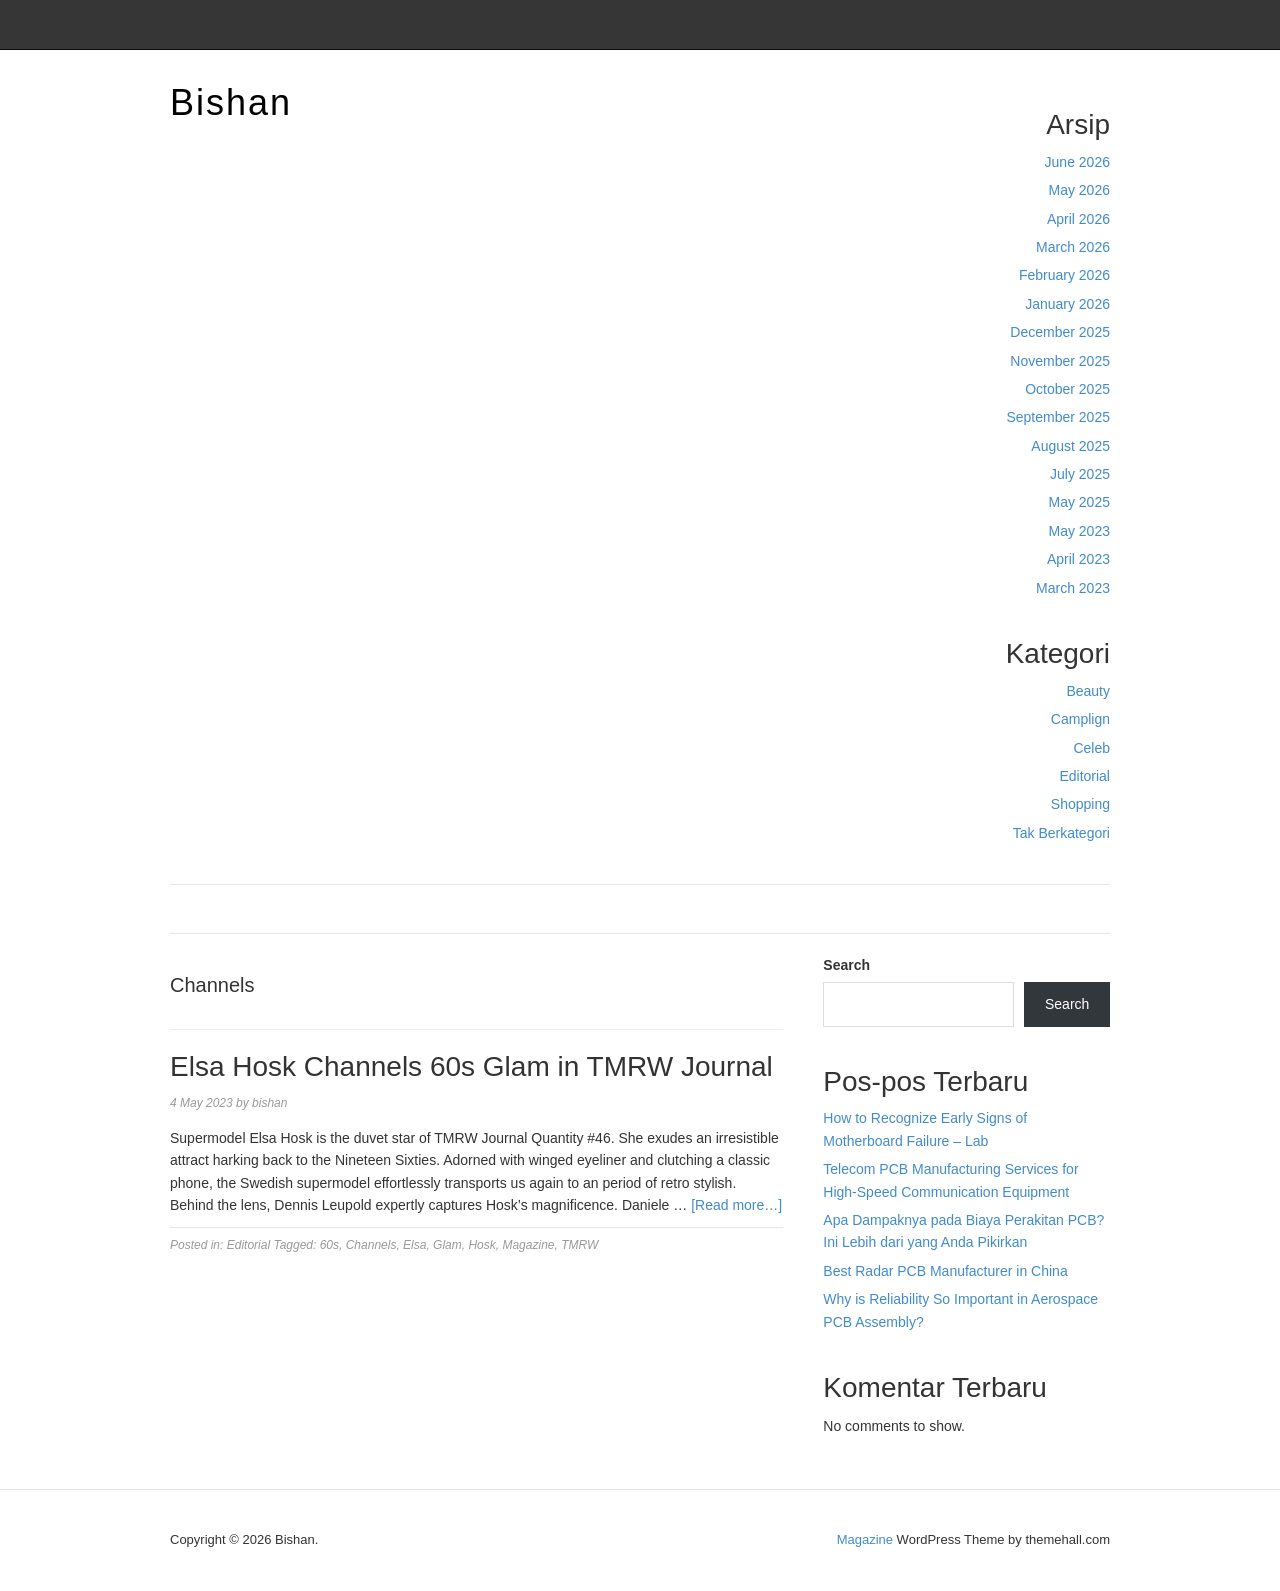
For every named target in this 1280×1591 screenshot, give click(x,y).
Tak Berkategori (1061, 833)
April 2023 (1078, 559)
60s (329, 1245)
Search (846, 965)
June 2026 (1077, 162)
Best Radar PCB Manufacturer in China (945, 1271)
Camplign (1080, 719)
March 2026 (1073, 247)
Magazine (528, 1245)
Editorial (1084, 776)
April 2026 (1078, 219)
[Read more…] (736, 1205)
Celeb (1091, 748)
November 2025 (1060, 361)
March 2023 (1073, 588)
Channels (371, 1245)
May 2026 (1079, 190)
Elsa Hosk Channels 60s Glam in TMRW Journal (471, 1066)
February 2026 (1064, 275)
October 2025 (1067, 389)
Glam (447, 1245)
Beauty (1088, 691)
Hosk (481, 1245)
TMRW (579, 1245)
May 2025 (1079, 502)
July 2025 (1080, 474)
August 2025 (1070, 446)
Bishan (231, 102)
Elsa (414, 1245)
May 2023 (1079, 531)
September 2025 (1058, 417)
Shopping (1080, 804)
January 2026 (1067, 304)
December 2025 (1060, 332)
